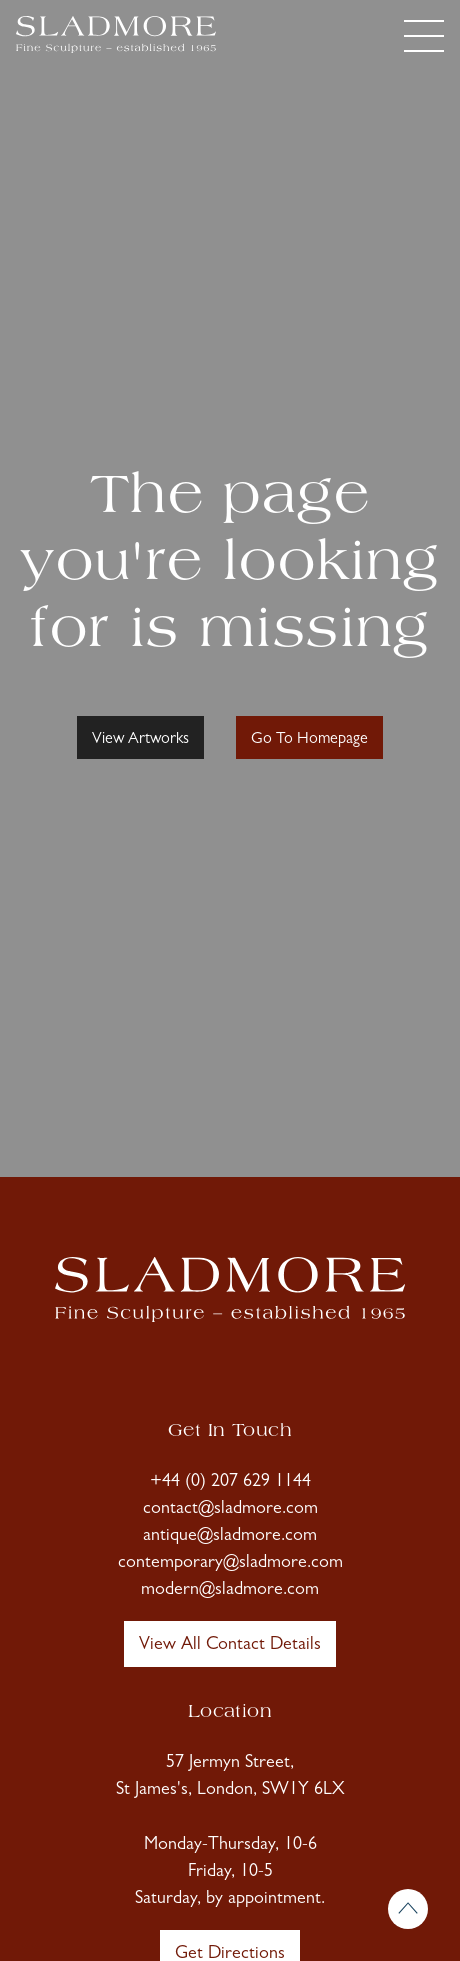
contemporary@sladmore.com (230, 1564)
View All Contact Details (230, 1646)
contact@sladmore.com (230, 1510)
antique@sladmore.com (230, 1537)
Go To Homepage (309, 740)
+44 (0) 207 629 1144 (230, 1483)
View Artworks (140, 740)
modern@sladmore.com (230, 1591)
